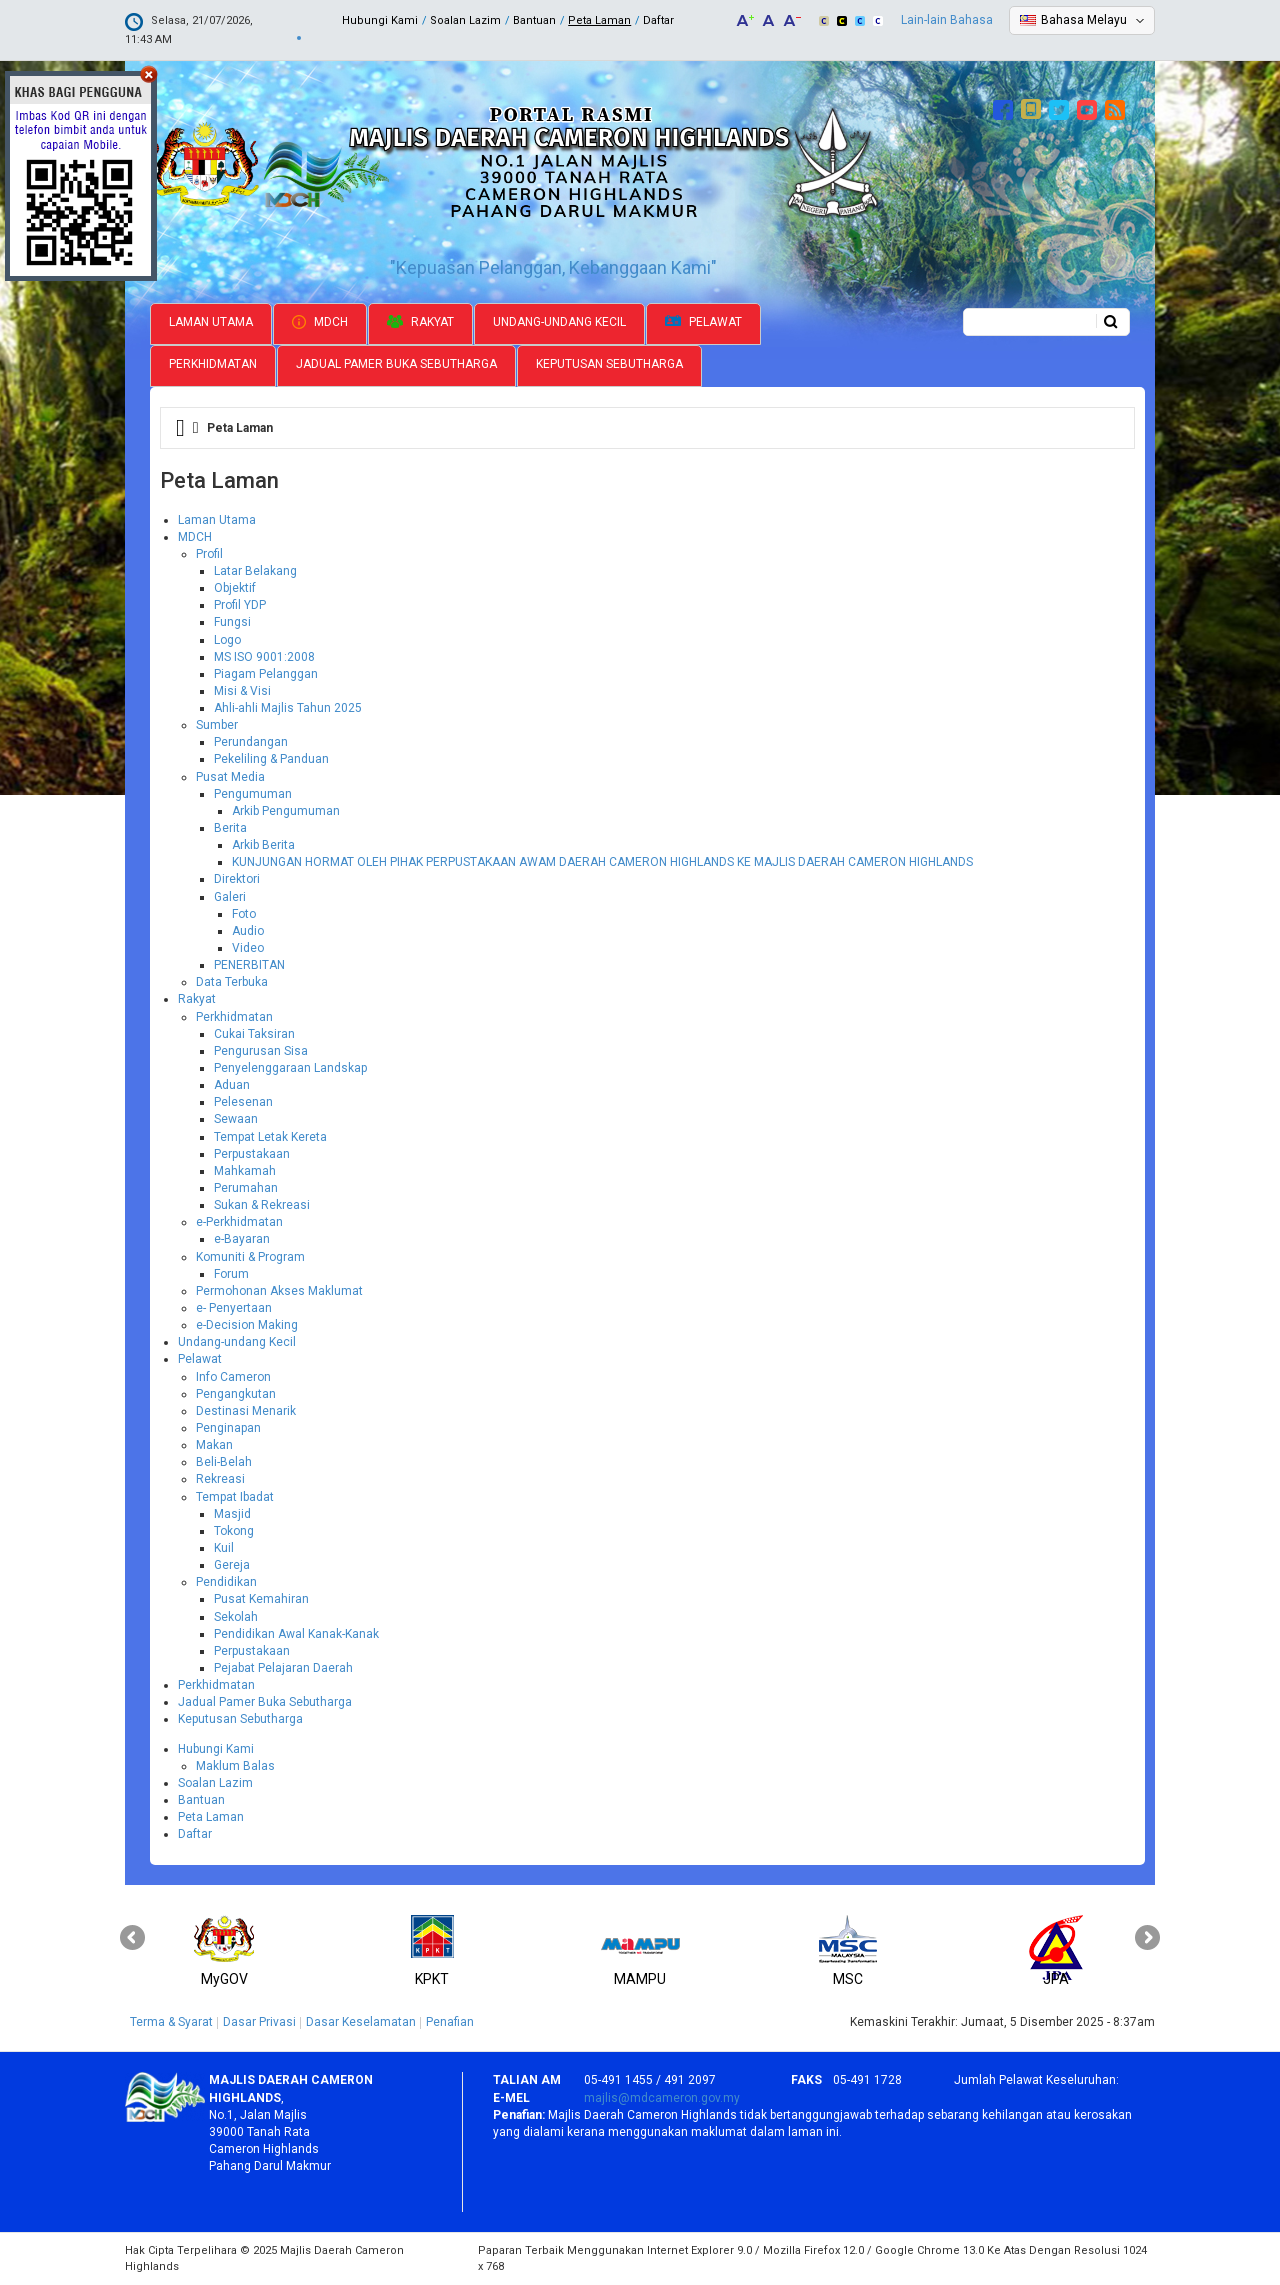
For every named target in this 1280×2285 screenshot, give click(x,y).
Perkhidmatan (213, 364)
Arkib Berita (263, 845)
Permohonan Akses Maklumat (279, 1291)
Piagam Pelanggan (266, 674)
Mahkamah (245, 1171)
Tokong (234, 1531)
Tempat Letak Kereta (270, 1137)
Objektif (235, 588)
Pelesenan (243, 1102)
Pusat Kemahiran (261, 1599)
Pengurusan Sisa (261, 1051)
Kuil (224, 1548)
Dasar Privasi (259, 2022)
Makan (214, 1445)
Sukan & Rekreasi (262, 1205)
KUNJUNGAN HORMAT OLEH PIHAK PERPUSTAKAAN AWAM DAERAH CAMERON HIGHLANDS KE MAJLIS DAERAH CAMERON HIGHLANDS (602, 862)
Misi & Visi (242, 691)
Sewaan (236, 1119)
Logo (227, 640)
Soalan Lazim (465, 20)
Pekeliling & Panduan (271, 759)
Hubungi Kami (380, 20)
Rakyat (420, 322)
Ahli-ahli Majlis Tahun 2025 (288, 708)
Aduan (232, 1085)
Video (248, 948)
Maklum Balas (235, 1766)
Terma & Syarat (171, 2022)
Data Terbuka (232, 982)
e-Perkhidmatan (239, 1222)
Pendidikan (226, 1582)
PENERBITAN (249, 965)
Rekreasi (220, 1479)
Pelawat (703, 322)
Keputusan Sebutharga (609, 364)
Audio (248, 931)
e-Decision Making (247, 1325)
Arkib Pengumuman (286, 811)
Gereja (232, 1565)
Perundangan (251, 742)
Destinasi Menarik (246, 1411)
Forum (231, 1274)
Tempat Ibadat (235, 1497)
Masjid (232, 1514)
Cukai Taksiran (254, 1034)
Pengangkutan (236, 1394)
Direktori (237, 879)
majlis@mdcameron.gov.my (662, 2098)
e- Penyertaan (234, 1308)
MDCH (320, 322)
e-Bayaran (242, 1239)
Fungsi (232, 622)
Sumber (217, 725)
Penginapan (228, 1428)
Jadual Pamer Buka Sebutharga (396, 364)
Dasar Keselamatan (361, 2022)
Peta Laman (599, 20)
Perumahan (246, 1188)
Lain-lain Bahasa (947, 20)
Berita (230, 828)
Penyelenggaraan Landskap (290, 1068)
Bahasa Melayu (1084, 20)
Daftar (658, 20)
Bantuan (534, 20)
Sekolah (236, 1617)
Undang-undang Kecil (559, 322)
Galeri (230, 897)
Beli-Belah (224, 1462)
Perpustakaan (252, 1154)
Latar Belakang (255, 571)
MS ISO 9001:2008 (264, 657)
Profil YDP (240, 605)
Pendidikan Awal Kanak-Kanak (296, 1634)
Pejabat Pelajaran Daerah (283, 1668)
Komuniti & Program (250, 1257)
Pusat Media (230, 777)
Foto (244, 914)
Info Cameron (233, 1377)
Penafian (450, 2022)
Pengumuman (253, 794)
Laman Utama (211, 322)
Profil (209, 554)
